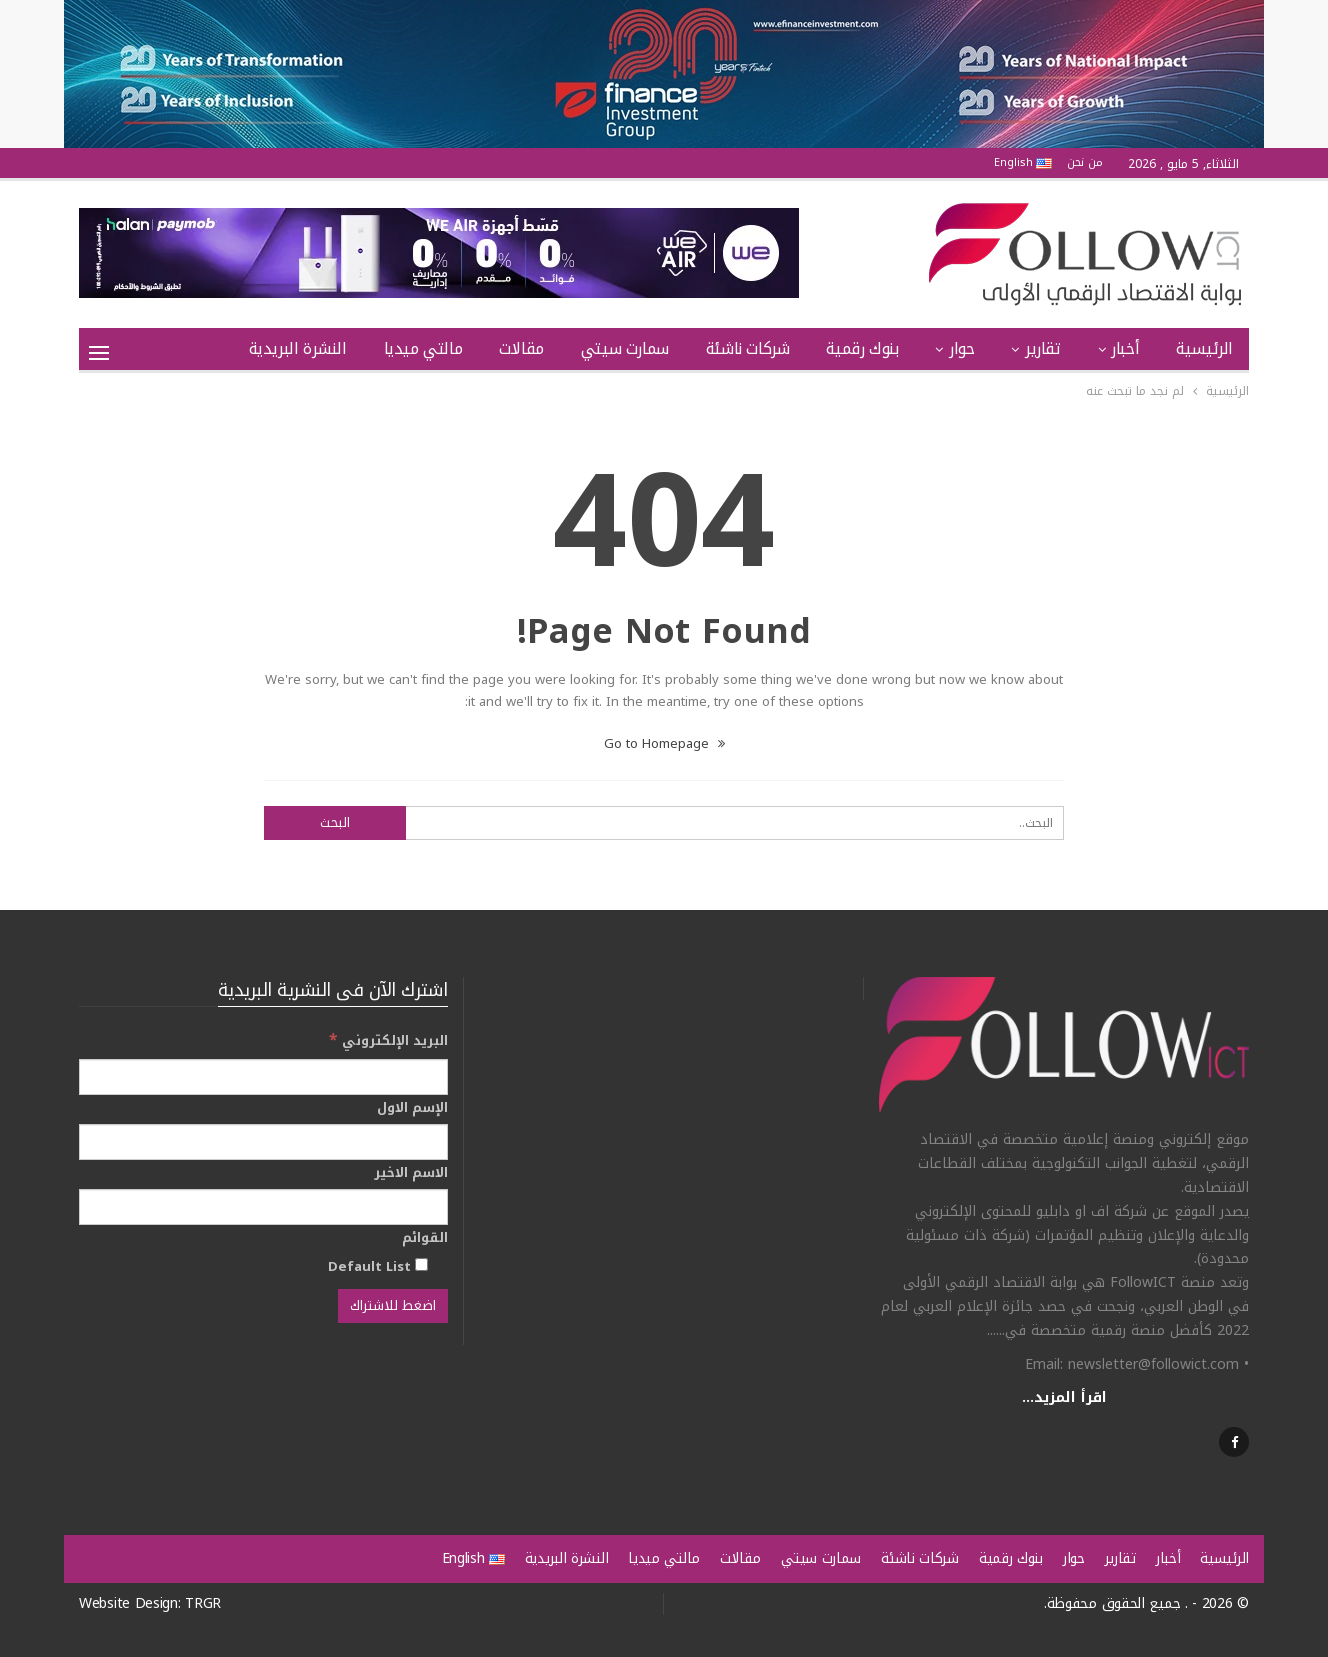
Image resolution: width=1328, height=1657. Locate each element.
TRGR (203, 1603)
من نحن (1085, 162)
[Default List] (421, 1264)
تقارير (1043, 348)
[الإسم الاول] (263, 1142)
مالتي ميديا (423, 348)
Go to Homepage (664, 743)
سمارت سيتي (625, 348)
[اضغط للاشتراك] (393, 1306)
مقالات (521, 348)
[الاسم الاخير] (263, 1207)
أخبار (1125, 348)
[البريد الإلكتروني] (263, 1077)
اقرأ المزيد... (1064, 1397)
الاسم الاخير (411, 1173)
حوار (961, 348)
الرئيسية (1204, 348)
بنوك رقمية (862, 348)
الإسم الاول (412, 1108)
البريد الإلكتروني (388, 1040)
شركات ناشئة (748, 348)
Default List (378, 1266)
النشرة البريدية (298, 348)
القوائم (425, 1238)
